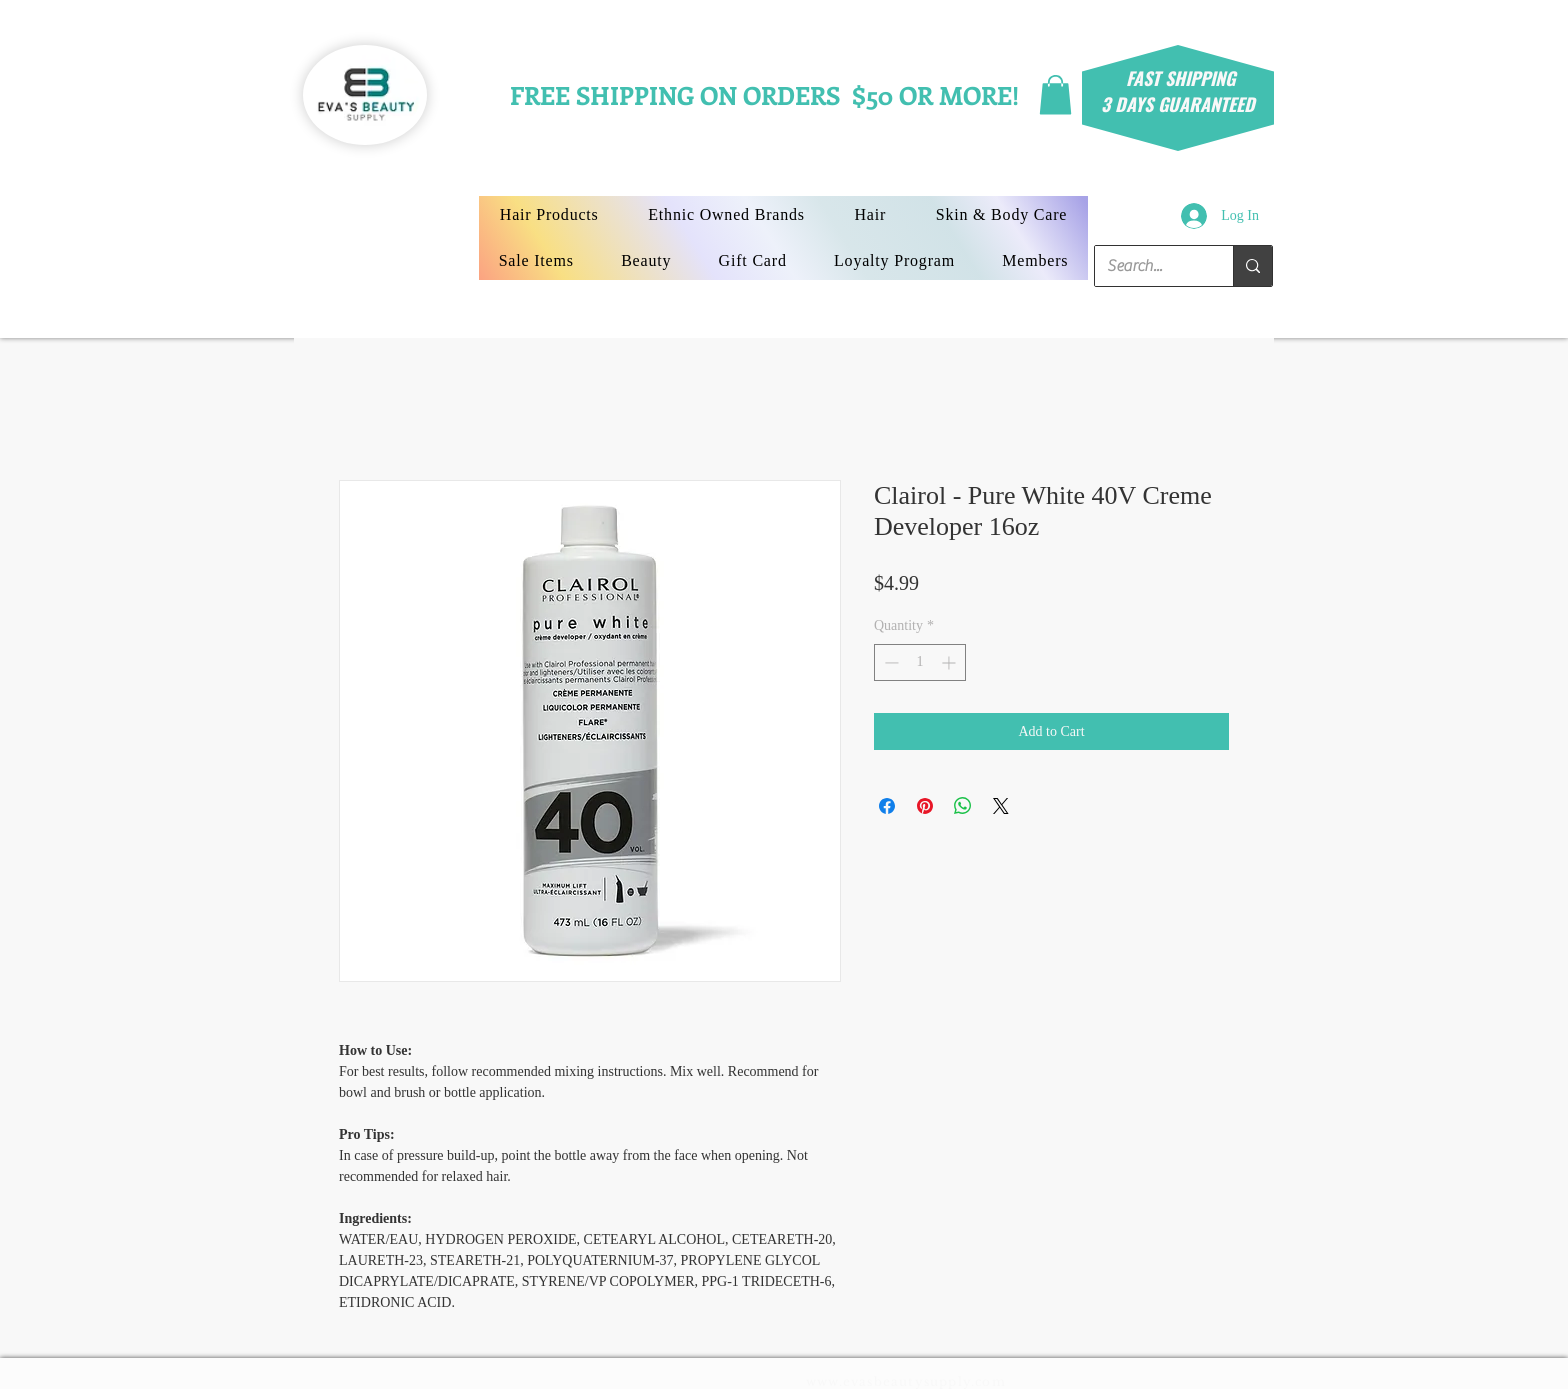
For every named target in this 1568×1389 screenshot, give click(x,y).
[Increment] (950, 662)
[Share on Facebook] (887, 806)
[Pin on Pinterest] (925, 806)
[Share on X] (1001, 806)
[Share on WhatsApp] (963, 806)
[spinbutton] (920, 662)
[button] (1055, 94)
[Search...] (1149, 266)
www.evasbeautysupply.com (906, 1381)
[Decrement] (889, 662)
